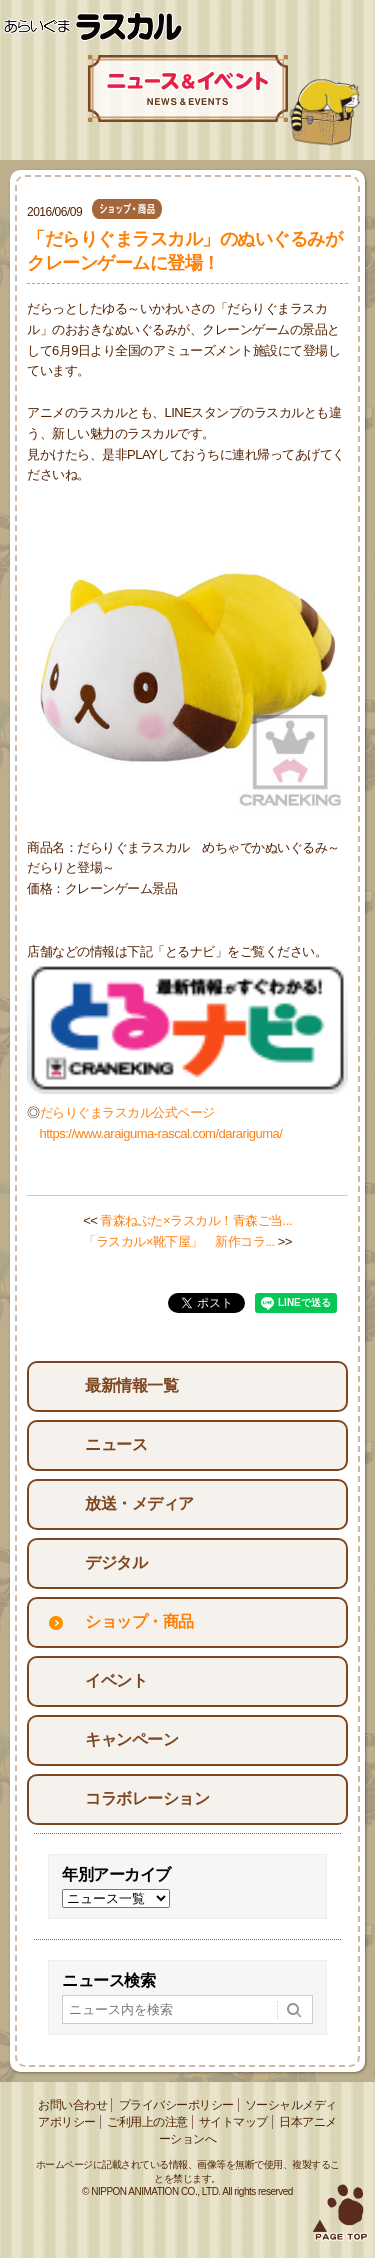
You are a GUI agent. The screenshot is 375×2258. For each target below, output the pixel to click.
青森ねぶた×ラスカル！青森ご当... (195, 1220)
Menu (352, 27)
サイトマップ (233, 2122)
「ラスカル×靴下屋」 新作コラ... (178, 1241)
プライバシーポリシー (176, 2105)
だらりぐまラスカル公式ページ (127, 1112)
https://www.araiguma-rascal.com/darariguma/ (161, 1133)
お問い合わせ (72, 2105)
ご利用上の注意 (147, 2122)
